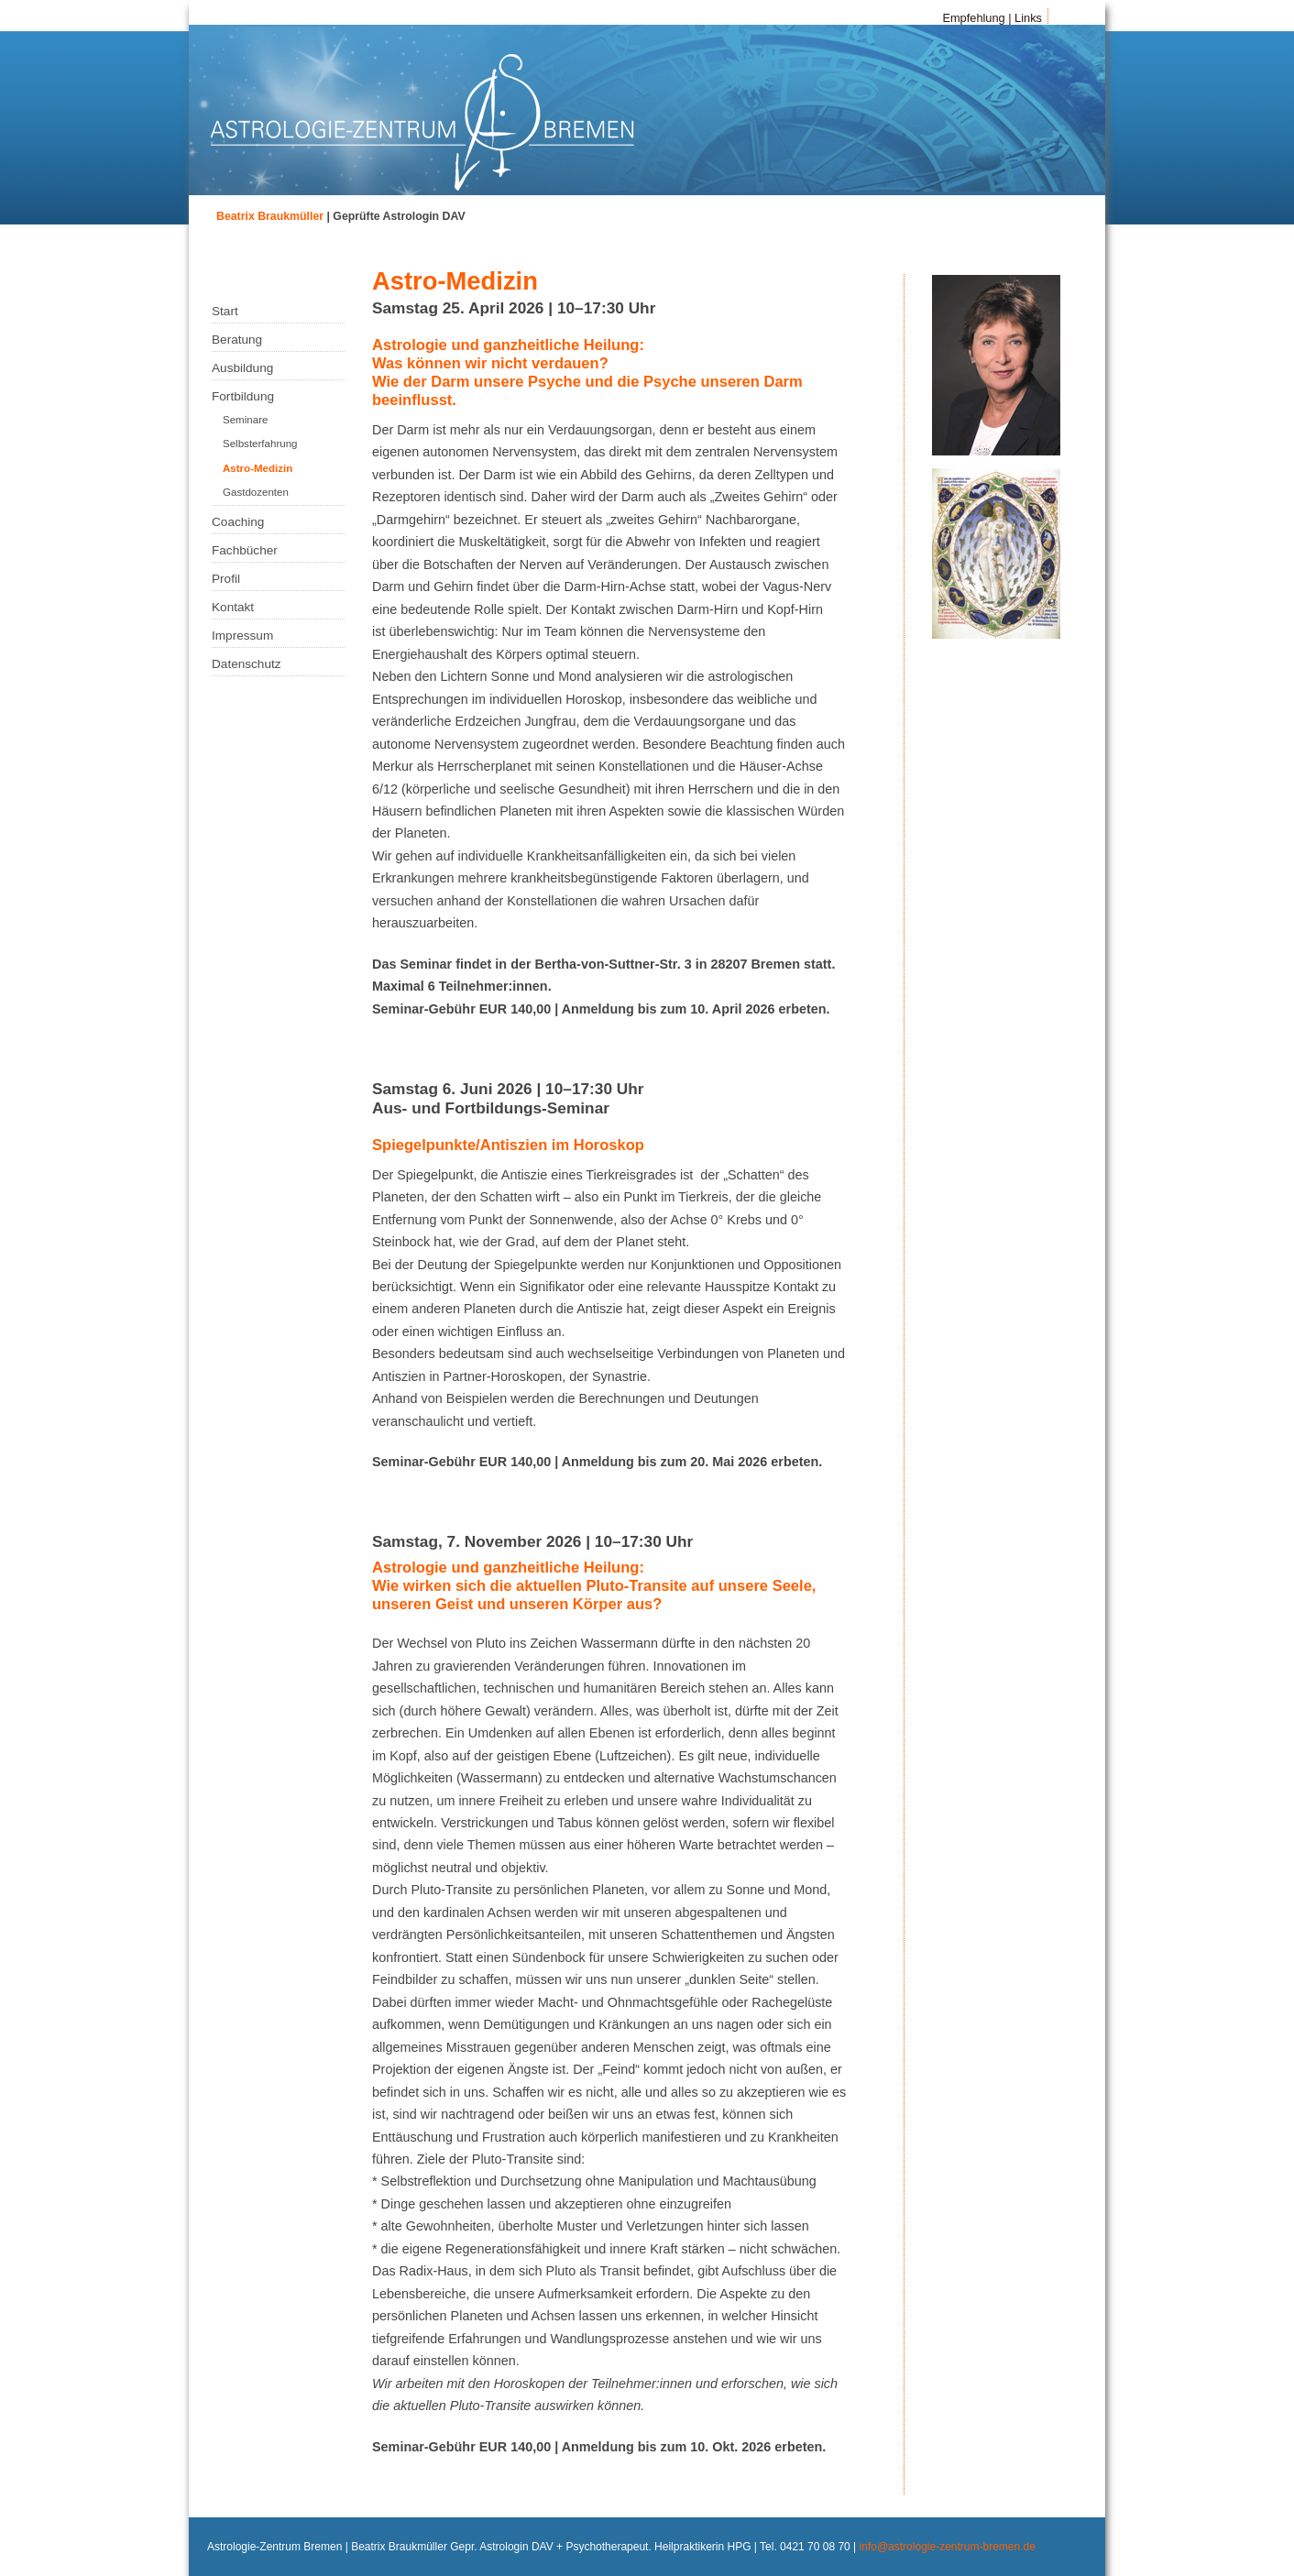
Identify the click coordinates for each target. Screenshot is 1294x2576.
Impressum (242, 635)
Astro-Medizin (257, 468)
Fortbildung (243, 396)
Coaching (238, 522)
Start (225, 311)
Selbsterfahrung (260, 443)
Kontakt (233, 607)
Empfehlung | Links (992, 18)
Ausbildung (242, 368)
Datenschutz (246, 664)
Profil (226, 579)
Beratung (237, 339)
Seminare (245, 419)
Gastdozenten (256, 492)
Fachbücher (245, 550)
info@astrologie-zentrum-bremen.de (948, 2546)
